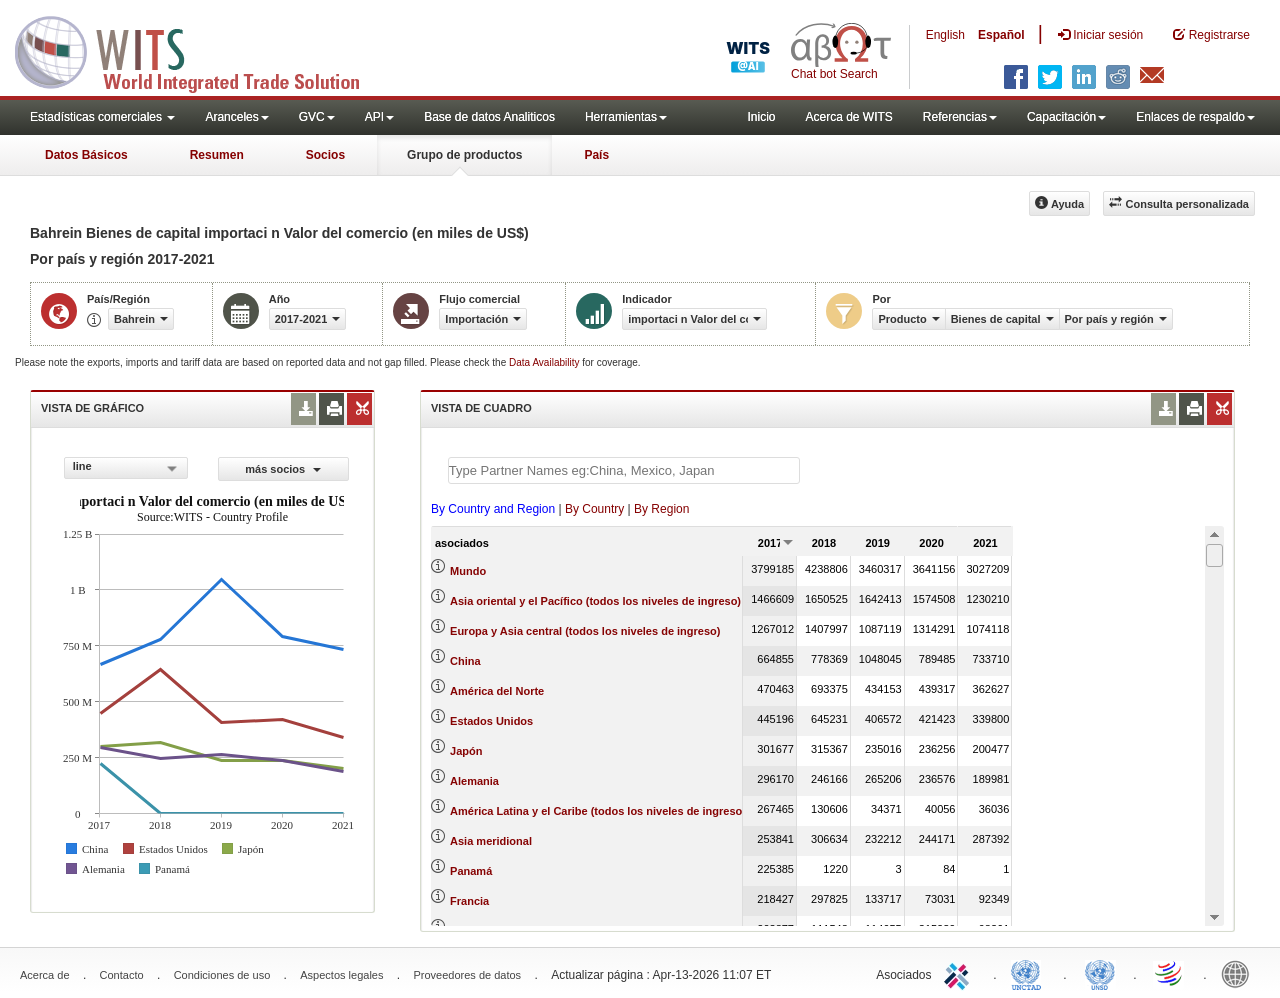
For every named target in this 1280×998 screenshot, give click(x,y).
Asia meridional (491, 841)
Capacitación (1066, 117)
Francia (469, 901)
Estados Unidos (491, 721)
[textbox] (624, 470)
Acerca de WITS (848, 117)
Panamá (471, 871)
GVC (317, 117)
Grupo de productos (464, 155)
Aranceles (236, 117)
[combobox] (126, 468)
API (379, 117)
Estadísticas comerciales (102, 117)
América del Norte (497, 691)
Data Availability (545, 362)
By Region (661, 509)
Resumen (217, 155)
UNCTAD (1030, 973)
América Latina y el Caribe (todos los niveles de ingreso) (598, 811)
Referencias (960, 117)
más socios (283, 469)
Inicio (761, 117)
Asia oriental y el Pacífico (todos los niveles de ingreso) (595, 601)
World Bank (1240, 973)
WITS (200, 50)
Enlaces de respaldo (1195, 117)
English (945, 35)
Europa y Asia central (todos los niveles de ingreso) (585, 631)
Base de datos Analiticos (489, 117)
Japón (466, 751)
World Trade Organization (1170, 973)
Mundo (468, 571)
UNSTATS (1100, 973)
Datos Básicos (86, 155)
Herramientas (626, 117)
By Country (594, 509)
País (596, 155)
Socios (325, 155)
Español (1001, 35)
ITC (960, 973)
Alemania (474, 781)
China (465, 661)
